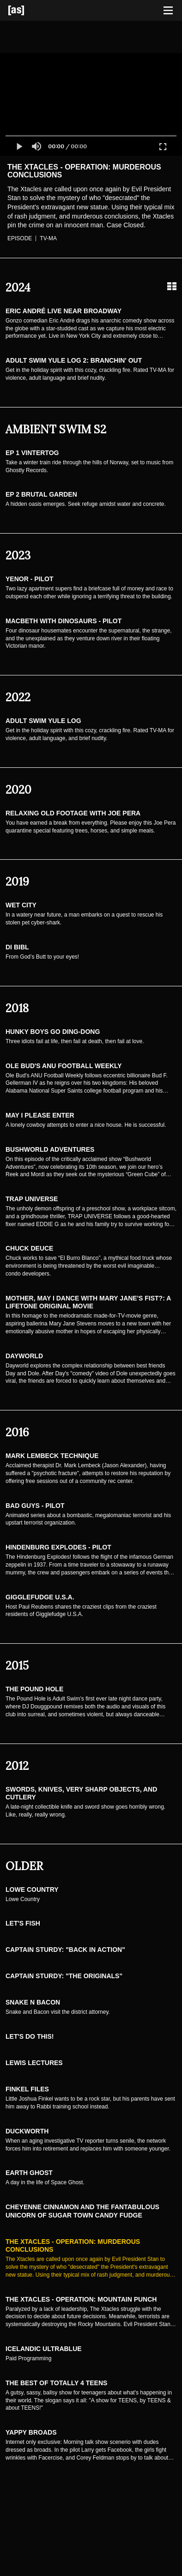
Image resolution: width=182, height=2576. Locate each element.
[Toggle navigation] (168, 10)
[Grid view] (171, 286)
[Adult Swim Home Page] (27, 10)
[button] (19, 146)
